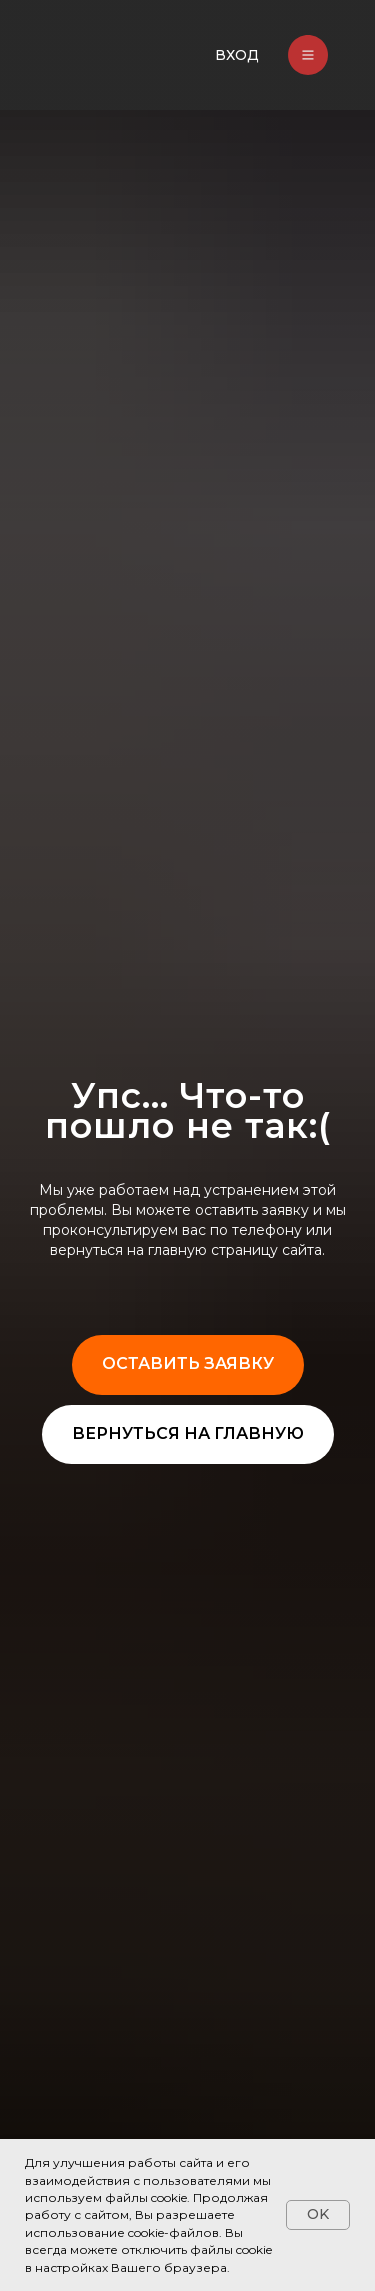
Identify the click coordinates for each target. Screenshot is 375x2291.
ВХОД (237, 55)
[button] (188, 1365)
